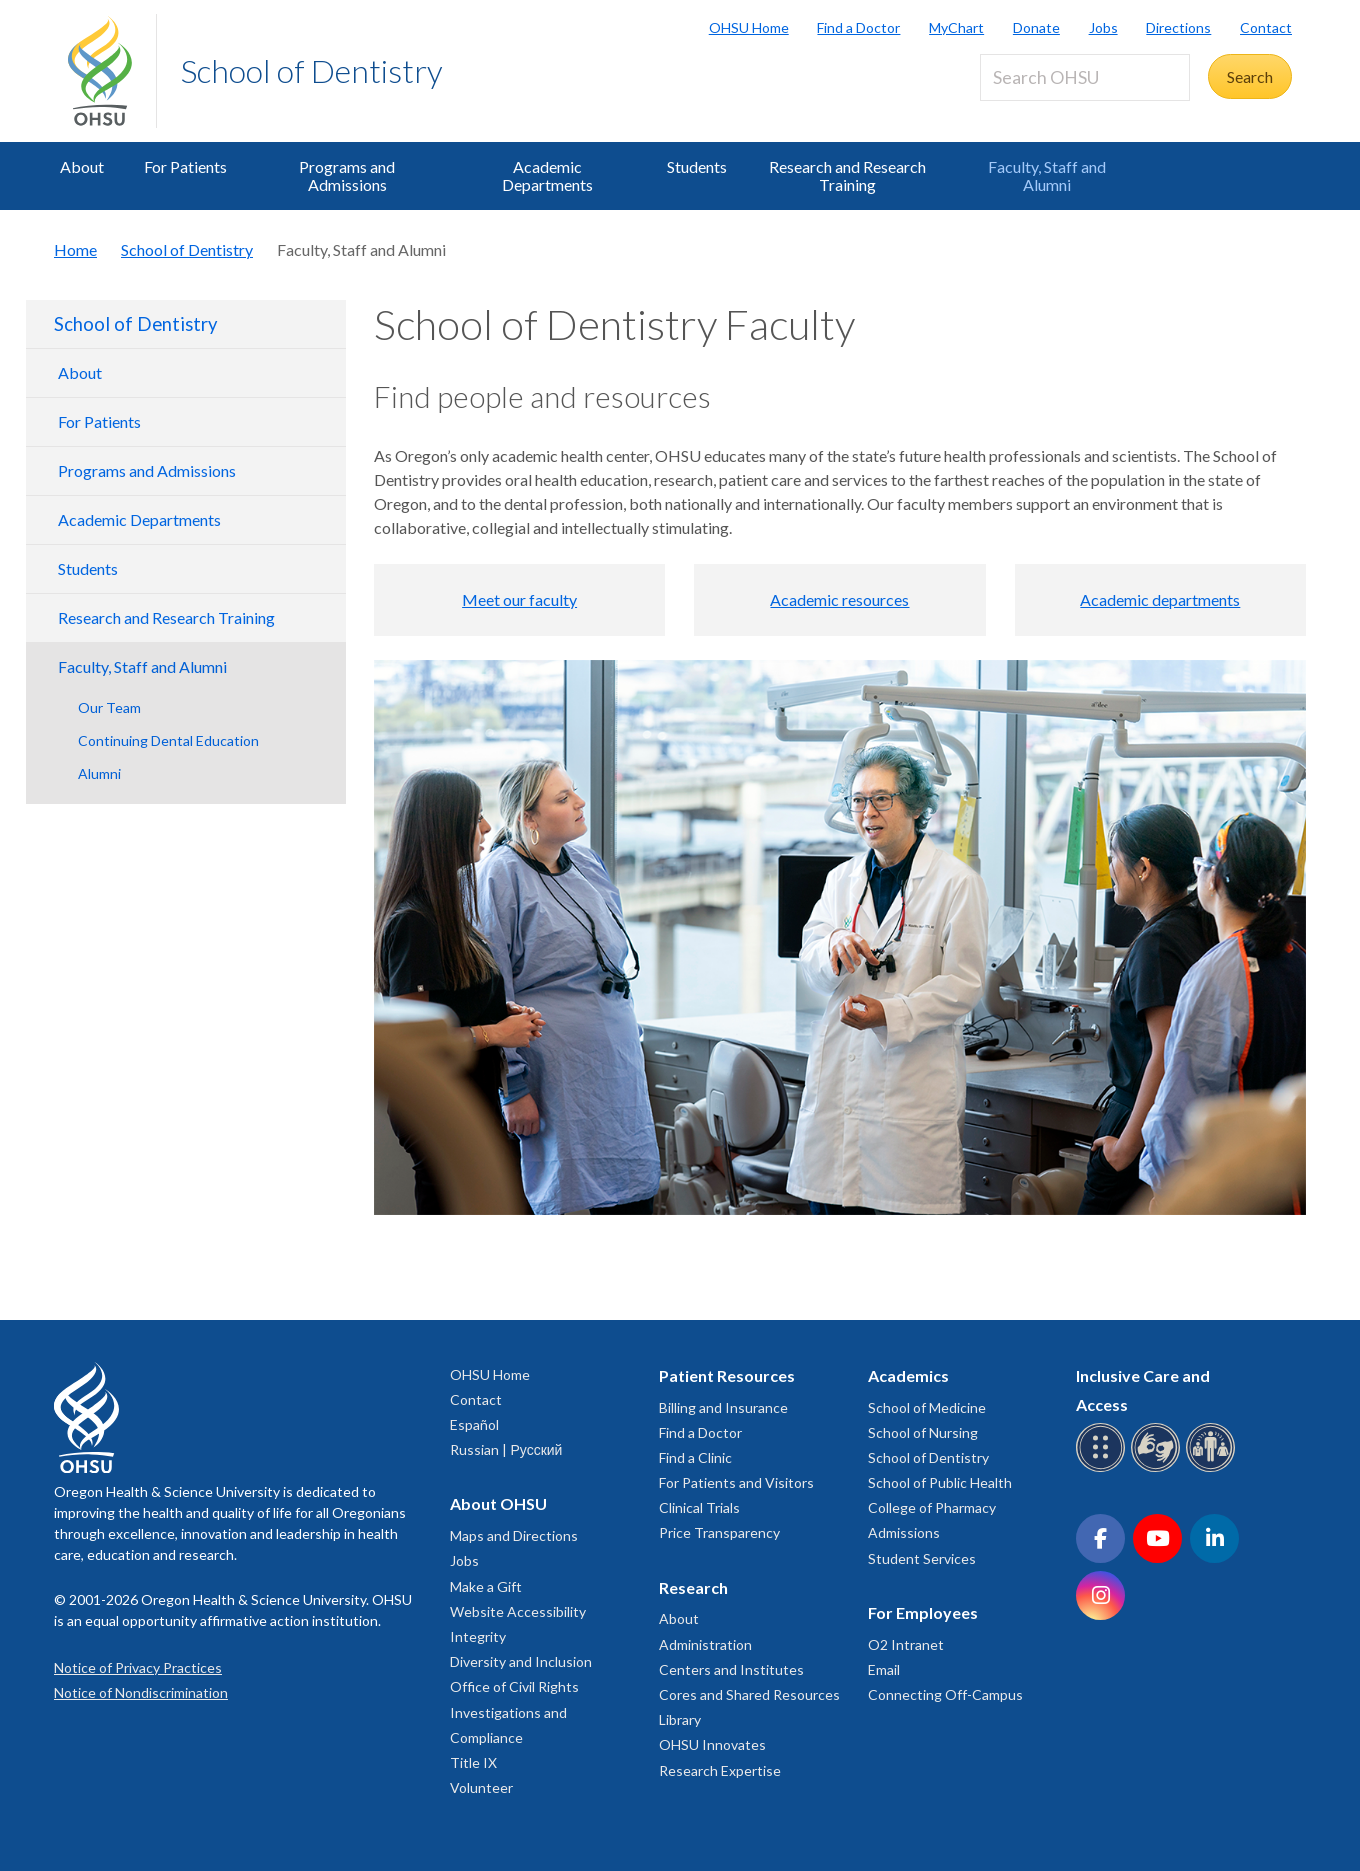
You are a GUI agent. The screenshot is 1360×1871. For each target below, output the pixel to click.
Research (693, 1587)
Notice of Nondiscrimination (141, 1692)
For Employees (923, 1612)
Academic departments (1160, 599)
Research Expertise (720, 1770)
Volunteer (481, 1787)
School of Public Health (940, 1482)
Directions (1178, 27)
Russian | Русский (506, 1449)
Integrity (478, 1636)
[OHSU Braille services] (1103, 1468)
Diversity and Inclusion (521, 1661)
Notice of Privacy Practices (138, 1667)
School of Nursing (923, 1432)
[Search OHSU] (1085, 77)
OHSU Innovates (712, 1744)
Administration (705, 1644)
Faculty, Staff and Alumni (1047, 175)
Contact (1266, 27)
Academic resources (839, 599)
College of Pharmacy (932, 1507)
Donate (1036, 27)
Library (680, 1719)
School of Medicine (927, 1407)
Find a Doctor (858, 27)
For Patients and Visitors (736, 1482)
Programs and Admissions (347, 175)
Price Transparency (719, 1532)
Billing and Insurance (723, 1407)
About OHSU (498, 1503)
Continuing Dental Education (168, 740)
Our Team (109, 707)
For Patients (185, 166)
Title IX (473, 1762)
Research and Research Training (847, 175)
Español (474, 1424)
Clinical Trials (699, 1507)
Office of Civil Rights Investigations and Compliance (514, 1711)
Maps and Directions (514, 1535)
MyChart (956, 27)
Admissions (904, 1532)
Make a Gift (486, 1586)
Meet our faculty (519, 599)
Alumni (99, 773)
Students (697, 166)
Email (884, 1669)
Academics (908, 1375)
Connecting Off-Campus (945, 1694)
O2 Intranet (906, 1644)
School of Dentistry (312, 70)
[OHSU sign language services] (1158, 1468)
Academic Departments (547, 175)
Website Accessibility (518, 1611)
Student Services (922, 1558)
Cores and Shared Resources (749, 1694)
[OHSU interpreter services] (1213, 1468)
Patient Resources (727, 1375)
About (82, 166)
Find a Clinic (695, 1457)
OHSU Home (749, 27)
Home (75, 249)
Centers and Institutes (731, 1669)
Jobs (1103, 27)
